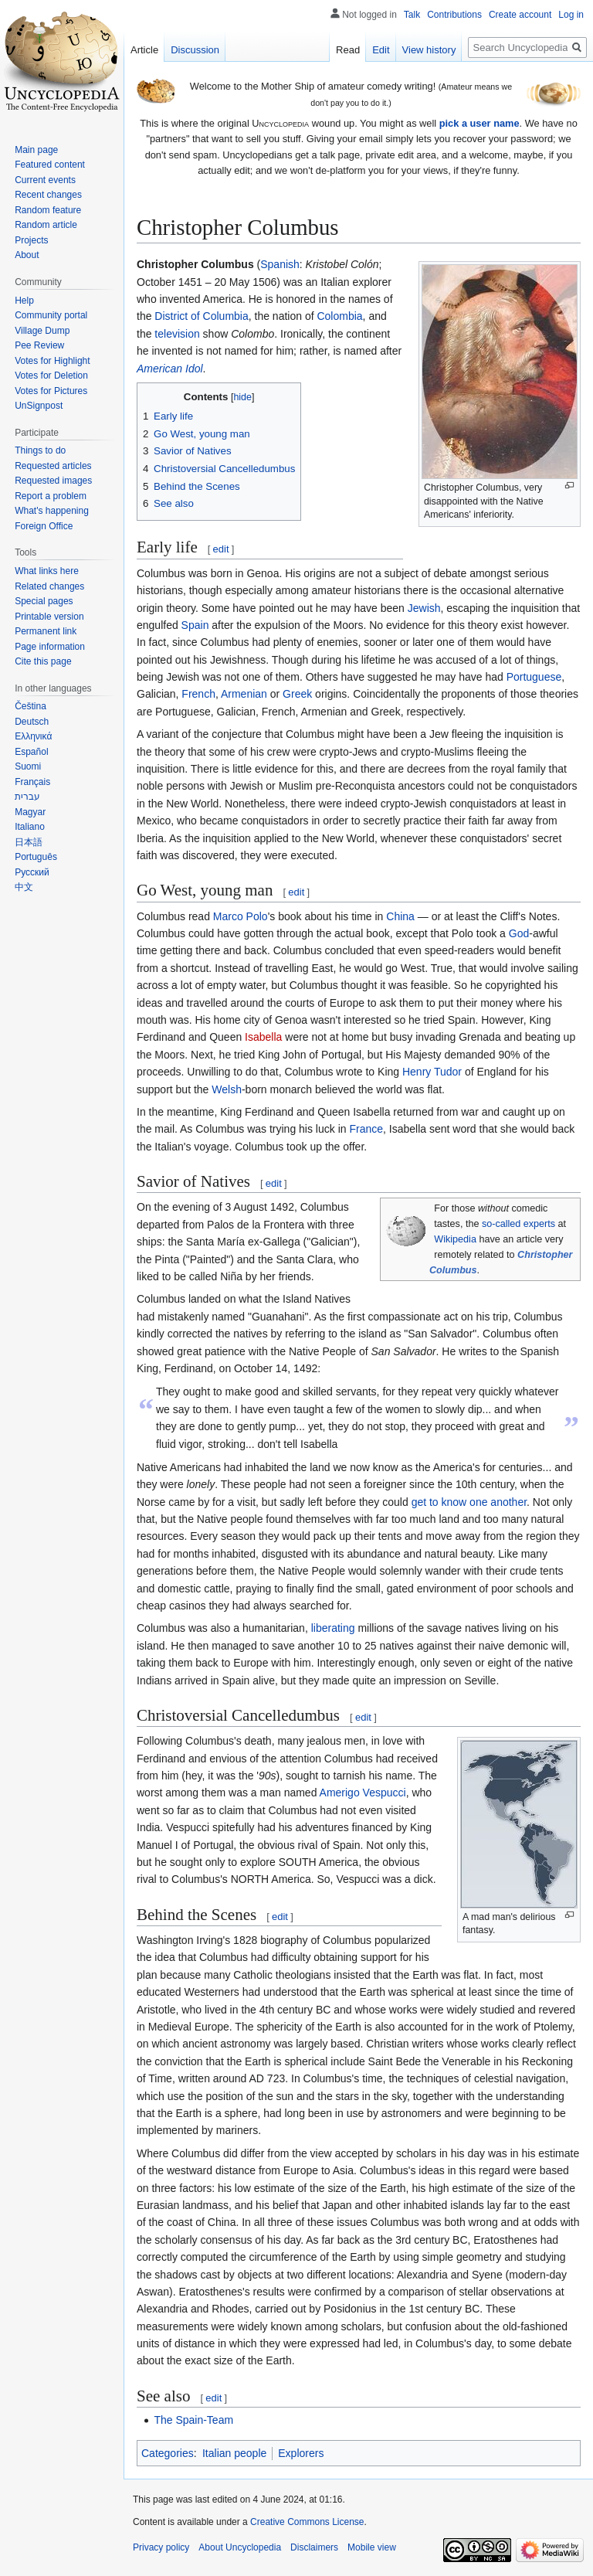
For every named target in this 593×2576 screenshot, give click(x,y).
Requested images (53, 480)
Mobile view (371, 2547)
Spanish (280, 264)
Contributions (454, 14)
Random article (46, 224)
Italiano (30, 826)
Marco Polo (240, 916)
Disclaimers (314, 2547)
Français (32, 782)
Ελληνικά (33, 736)
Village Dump (42, 330)
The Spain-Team (193, 2420)
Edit (380, 50)
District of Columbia (201, 316)
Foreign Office (44, 526)
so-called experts (518, 1223)
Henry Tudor (432, 1071)
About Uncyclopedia (239, 2547)
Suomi (28, 766)
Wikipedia (455, 1239)
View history (429, 50)
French (198, 694)
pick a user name (479, 123)
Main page (36, 149)
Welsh (227, 1089)
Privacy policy (161, 2547)
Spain (195, 625)
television (176, 334)
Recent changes (48, 194)
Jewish (424, 608)
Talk (412, 14)
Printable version (49, 616)
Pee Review (39, 345)
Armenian (244, 694)
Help (24, 300)
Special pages (44, 601)
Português (36, 856)
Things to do (40, 450)
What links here (47, 571)
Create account (520, 14)
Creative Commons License (307, 2522)
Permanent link (45, 631)
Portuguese (534, 677)
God (519, 933)
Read (348, 50)
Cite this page (43, 661)
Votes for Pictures (51, 391)
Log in (571, 14)
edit (221, 549)
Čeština (30, 706)
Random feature (48, 210)
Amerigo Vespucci (363, 1792)
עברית (27, 796)
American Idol (170, 368)
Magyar (30, 812)
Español (31, 751)
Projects (31, 240)
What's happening (52, 510)
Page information (50, 646)
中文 (24, 887)
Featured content (50, 164)
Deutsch (32, 721)
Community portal (51, 315)
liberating (333, 1628)
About (27, 255)
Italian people (234, 2453)
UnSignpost (39, 405)
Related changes (49, 586)
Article (144, 50)
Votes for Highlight (52, 360)
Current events (45, 180)
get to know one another (469, 1502)
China (400, 916)
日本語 (28, 842)
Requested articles (53, 465)
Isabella (263, 1037)
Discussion (195, 50)
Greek (297, 694)
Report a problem (50, 496)
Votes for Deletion (51, 375)
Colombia (339, 316)
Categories (167, 2453)
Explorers (301, 2453)
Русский (32, 872)
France (366, 1129)
